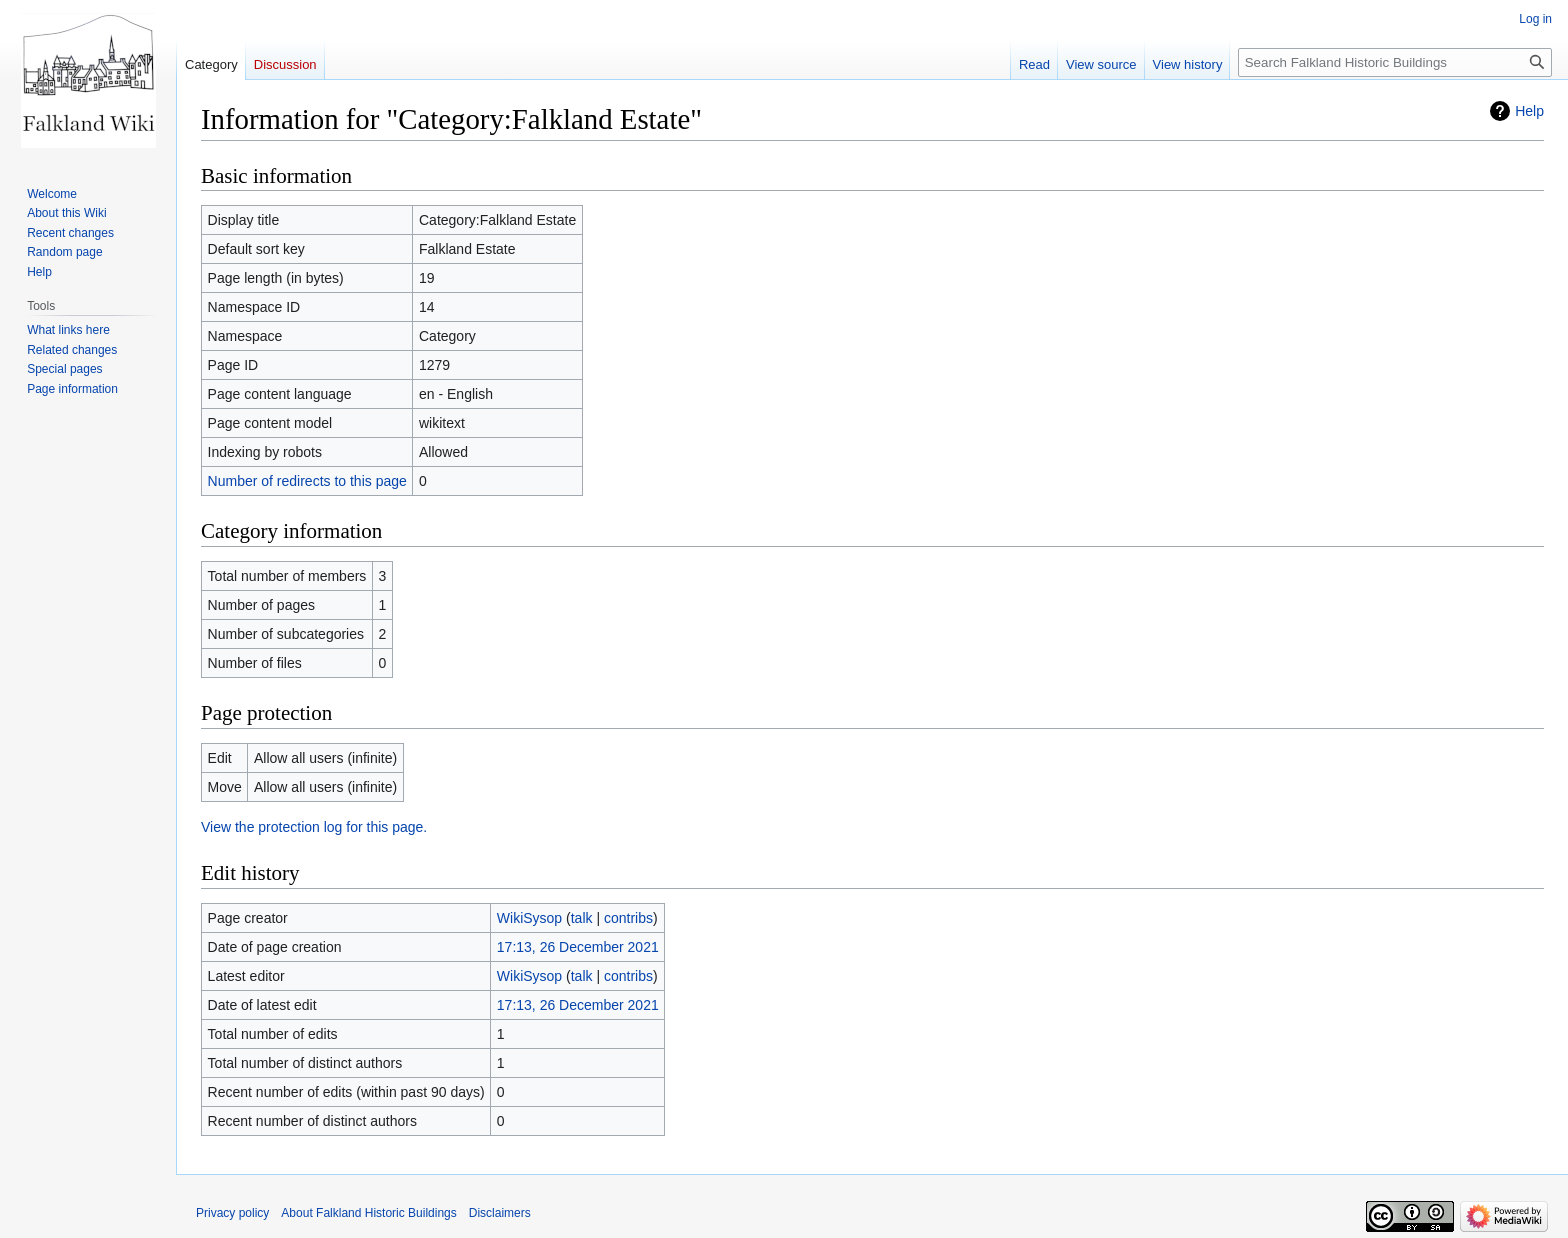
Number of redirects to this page (307, 481)
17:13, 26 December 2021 (578, 947)
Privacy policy (232, 1213)
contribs (628, 918)
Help (1529, 111)
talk (582, 918)
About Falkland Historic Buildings (368, 1213)
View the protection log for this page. (314, 827)
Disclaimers (500, 1213)
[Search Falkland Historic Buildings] (1395, 62)
